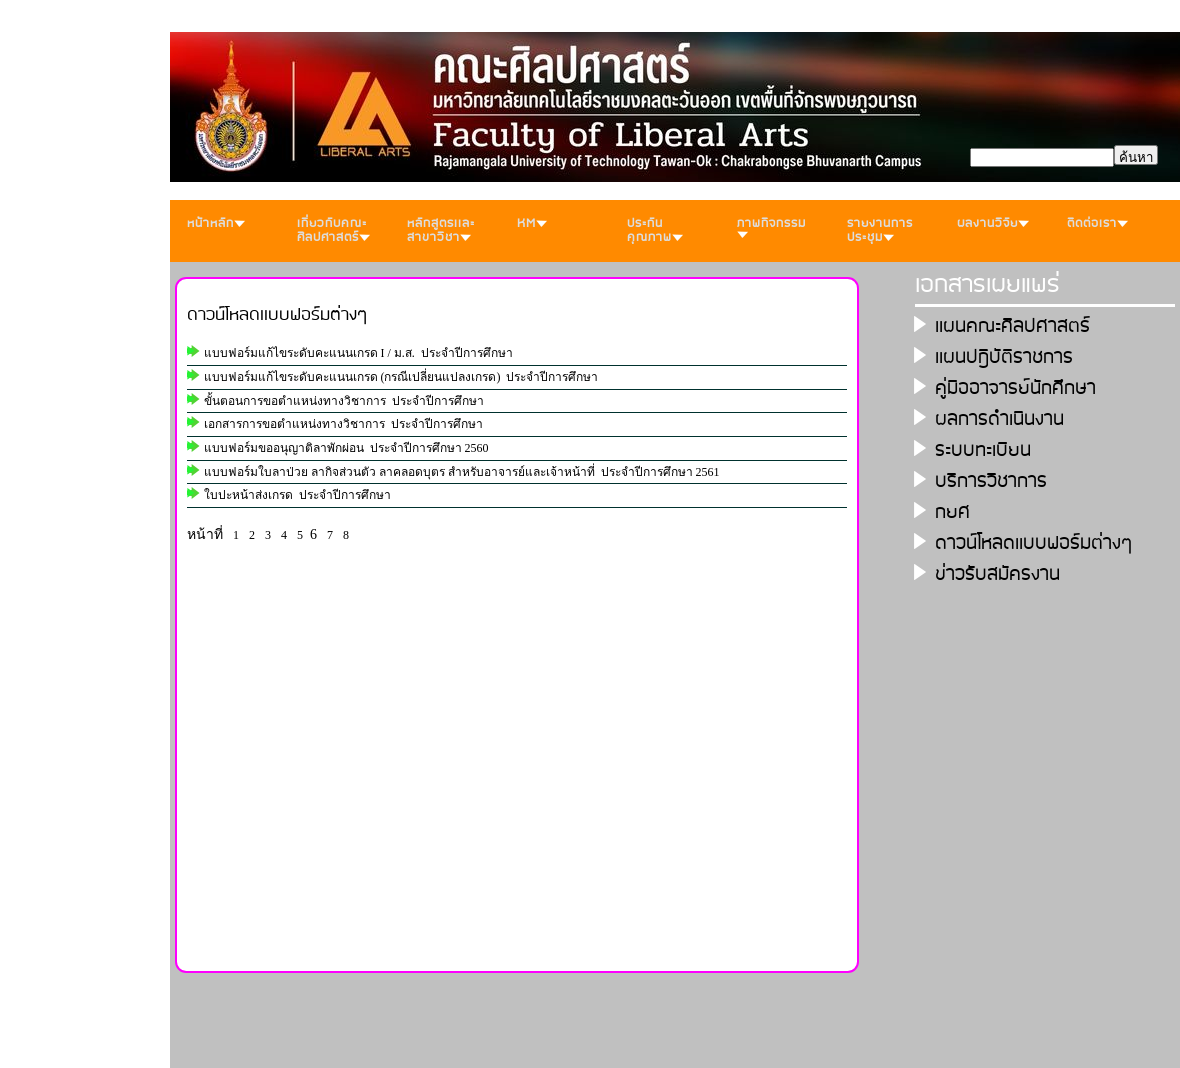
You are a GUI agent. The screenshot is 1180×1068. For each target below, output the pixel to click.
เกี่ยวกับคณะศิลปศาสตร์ (333, 230)
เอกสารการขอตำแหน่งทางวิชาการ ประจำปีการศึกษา (343, 424)
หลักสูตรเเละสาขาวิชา (441, 230)
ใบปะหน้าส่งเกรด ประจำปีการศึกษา (297, 495)
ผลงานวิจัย (993, 223)
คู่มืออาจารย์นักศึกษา (1015, 388)
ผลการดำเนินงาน (999, 419)
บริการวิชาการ (991, 481)
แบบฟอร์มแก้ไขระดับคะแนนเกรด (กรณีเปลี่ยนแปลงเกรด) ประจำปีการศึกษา (401, 377)
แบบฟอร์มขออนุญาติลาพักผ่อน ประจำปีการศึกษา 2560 (346, 448)
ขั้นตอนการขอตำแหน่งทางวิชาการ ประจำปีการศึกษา (344, 401)
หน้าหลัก (216, 223)
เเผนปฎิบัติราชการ (1004, 357)
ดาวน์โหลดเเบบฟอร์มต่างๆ (277, 315)
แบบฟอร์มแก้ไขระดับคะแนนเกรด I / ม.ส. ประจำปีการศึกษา (358, 353)
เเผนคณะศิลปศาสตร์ (1012, 326)
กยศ (952, 512)
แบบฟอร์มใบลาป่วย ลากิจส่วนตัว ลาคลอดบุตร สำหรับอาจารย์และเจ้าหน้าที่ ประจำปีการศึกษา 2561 (462, 472)
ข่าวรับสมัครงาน (997, 574)
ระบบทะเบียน (983, 450)
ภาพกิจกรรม (771, 226)
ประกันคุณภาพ (655, 230)
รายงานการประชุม (880, 230)
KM (532, 223)
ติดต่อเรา (1097, 223)
